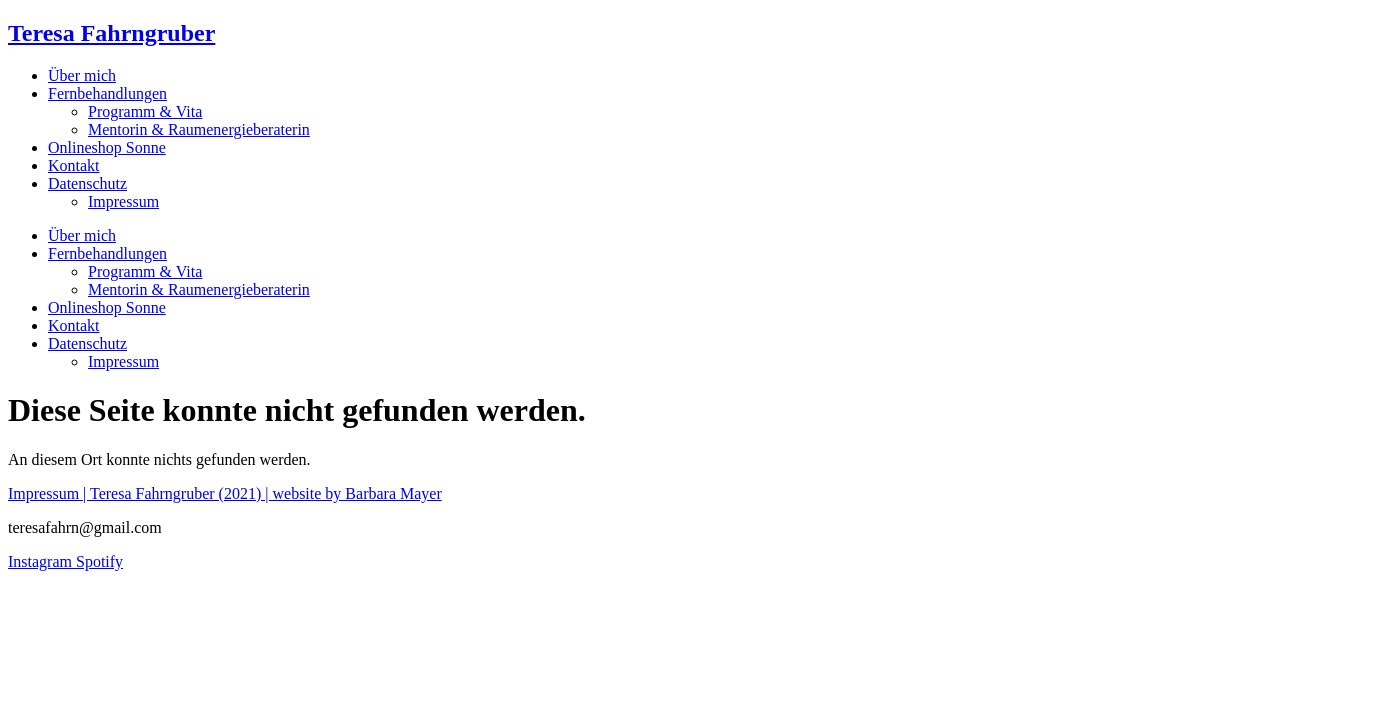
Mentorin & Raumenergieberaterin (199, 129)
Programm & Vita (145, 111)
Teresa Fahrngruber (111, 33)
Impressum (123, 201)
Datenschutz (87, 183)
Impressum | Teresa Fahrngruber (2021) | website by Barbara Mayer (225, 493)
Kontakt (74, 165)
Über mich (82, 75)
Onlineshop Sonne (107, 147)
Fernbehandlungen (107, 93)
